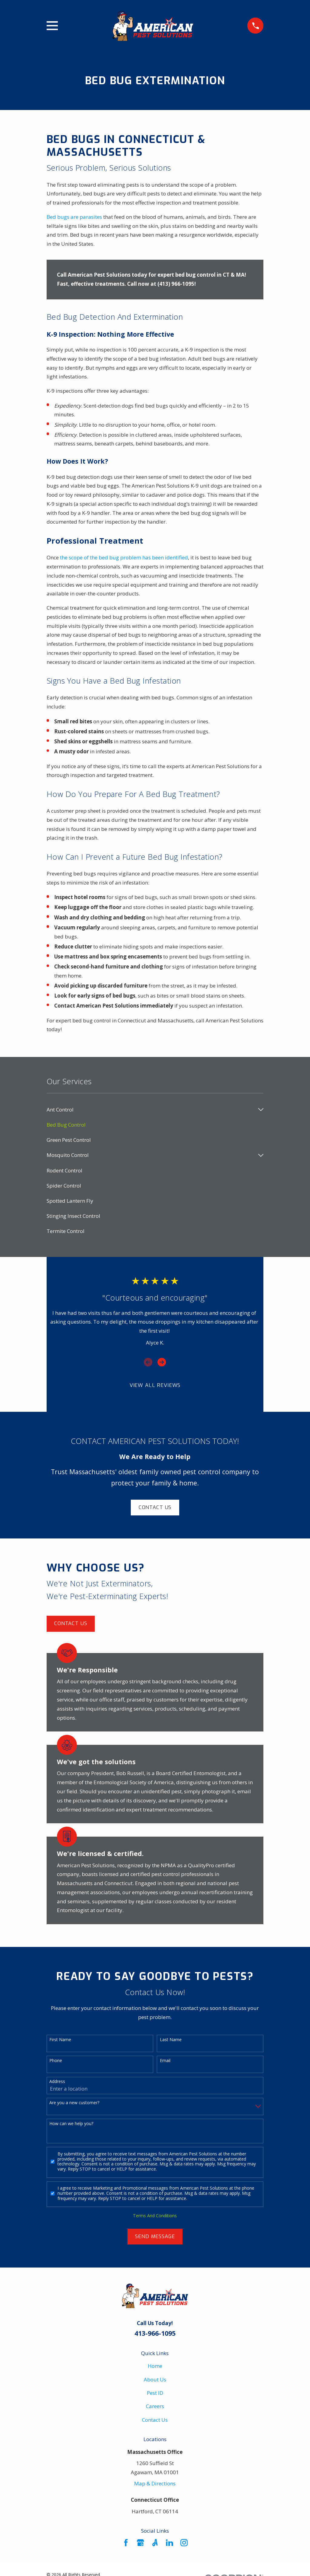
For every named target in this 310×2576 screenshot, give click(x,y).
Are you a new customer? (74, 2102)
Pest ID (155, 2392)
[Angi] (155, 2542)
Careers (155, 2406)
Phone (55, 2060)
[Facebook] (126, 2542)
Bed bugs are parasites (74, 216)
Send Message (155, 2236)
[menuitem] (151, 1109)
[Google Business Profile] (140, 2542)
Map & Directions (155, 2483)
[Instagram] (184, 2542)
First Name (60, 2039)
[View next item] (161, 1362)
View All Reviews (155, 1385)
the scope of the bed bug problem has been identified (124, 557)
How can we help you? (71, 2123)
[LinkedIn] (169, 2542)
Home (155, 2365)
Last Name (171, 2039)
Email (165, 2060)
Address (57, 2081)
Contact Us (155, 1507)
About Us (155, 2379)
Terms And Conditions (155, 2215)
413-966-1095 (155, 2333)
